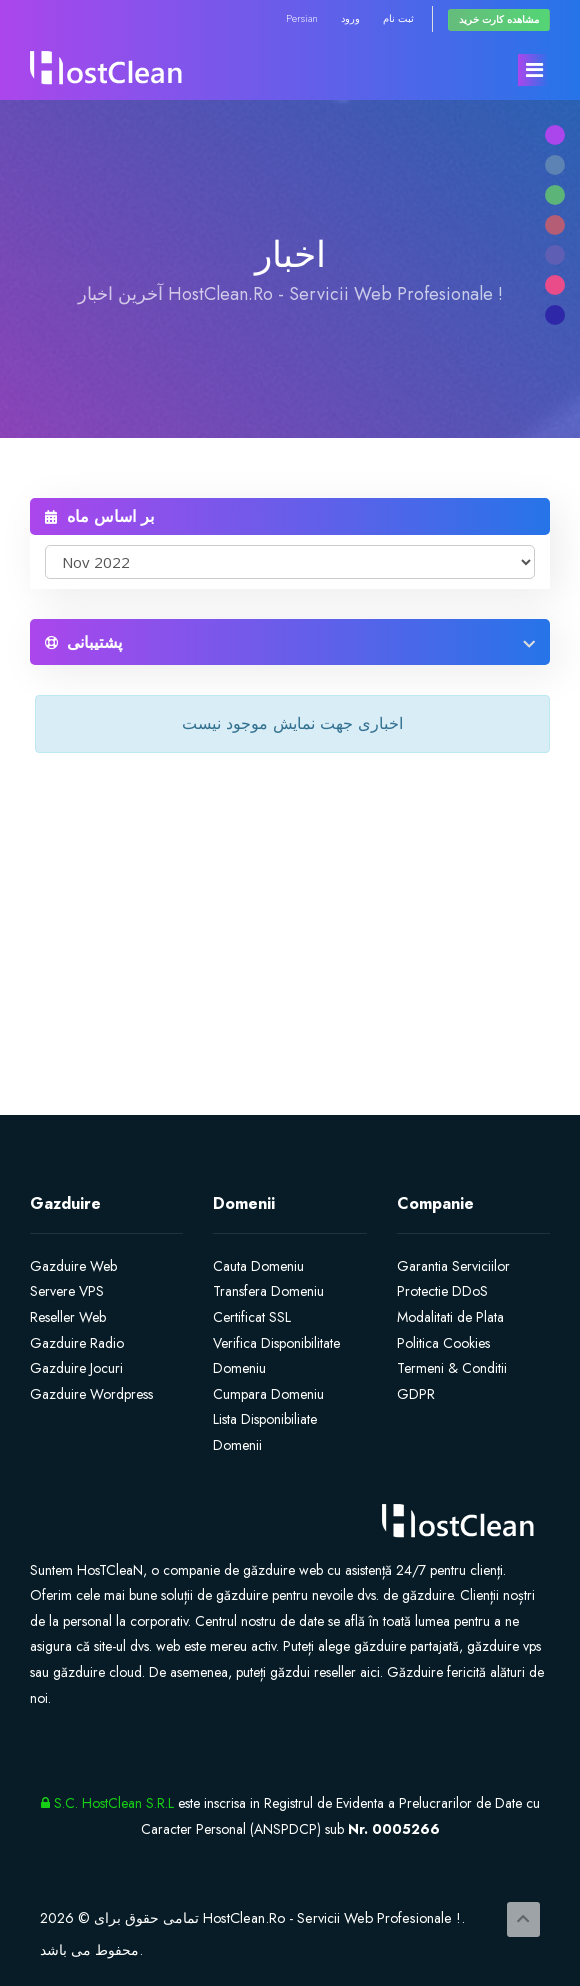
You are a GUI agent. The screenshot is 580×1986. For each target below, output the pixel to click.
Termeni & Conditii (452, 1368)
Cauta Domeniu (258, 1266)
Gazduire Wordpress (91, 1394)
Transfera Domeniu (268, 1291)
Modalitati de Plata (450, 1317)
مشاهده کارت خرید (499, 19)
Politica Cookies (443, 1343)
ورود (350, 18)
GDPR (416, 1394)
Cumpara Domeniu (268, 1394)
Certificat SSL (252, 1317)
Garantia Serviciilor (453, 1266)
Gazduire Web (73, 1266)
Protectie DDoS (442, 1291)
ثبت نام (398, 18)
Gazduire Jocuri (76, 1368)
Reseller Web (68, 1317)
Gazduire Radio (77, 1343)
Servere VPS (67, 1291)
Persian (302, 18)
